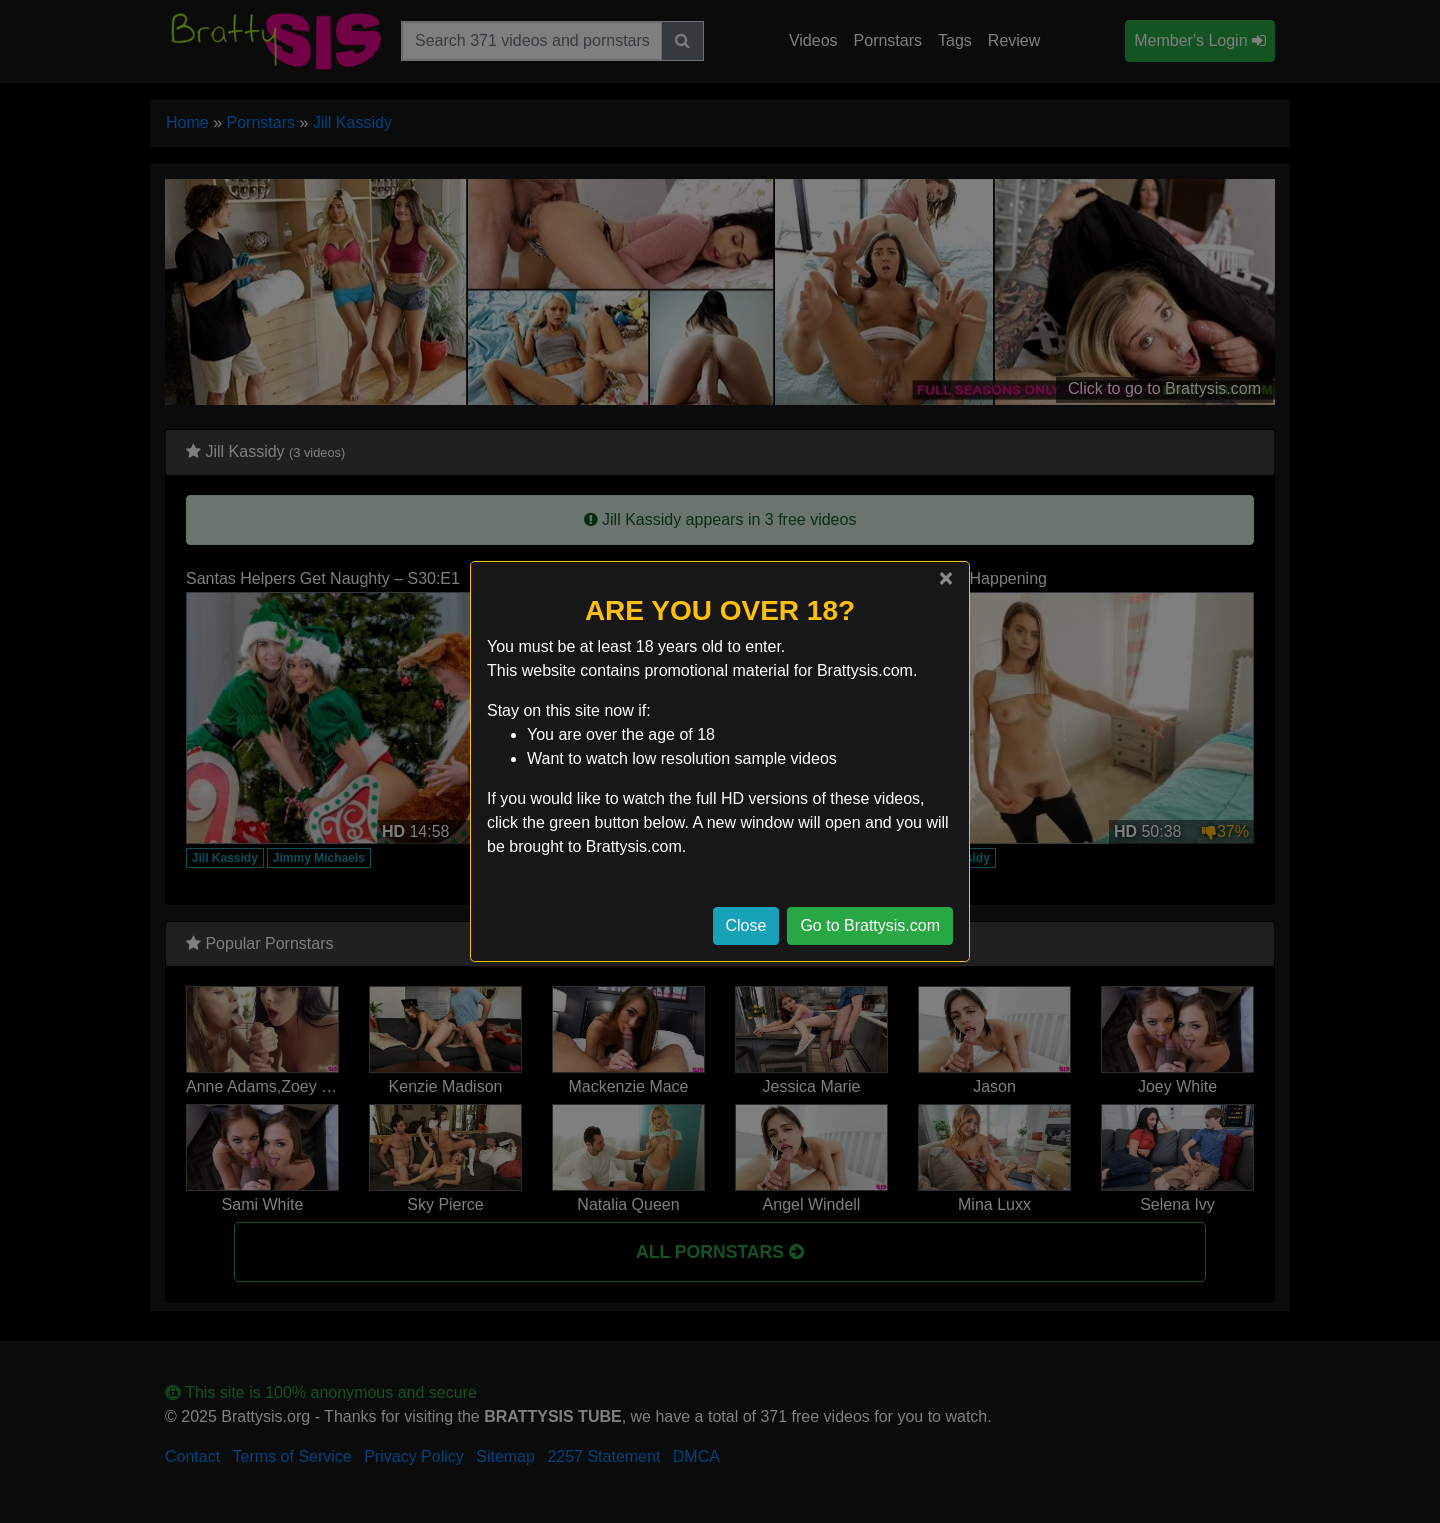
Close (746, 925)
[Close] (946, 578)
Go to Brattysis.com (870, 925)
